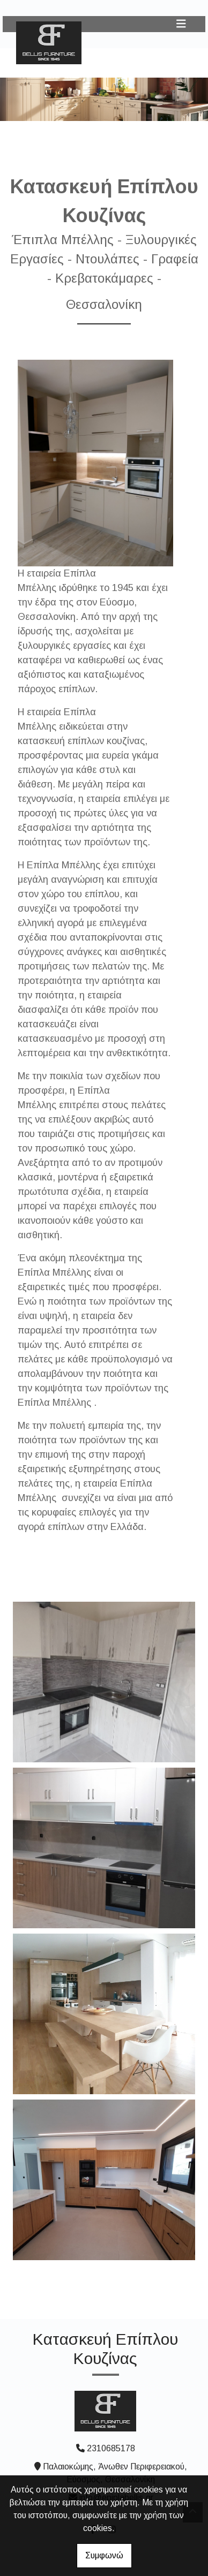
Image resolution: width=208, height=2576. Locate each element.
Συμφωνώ (104, 2555)
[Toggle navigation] (181, 24)
